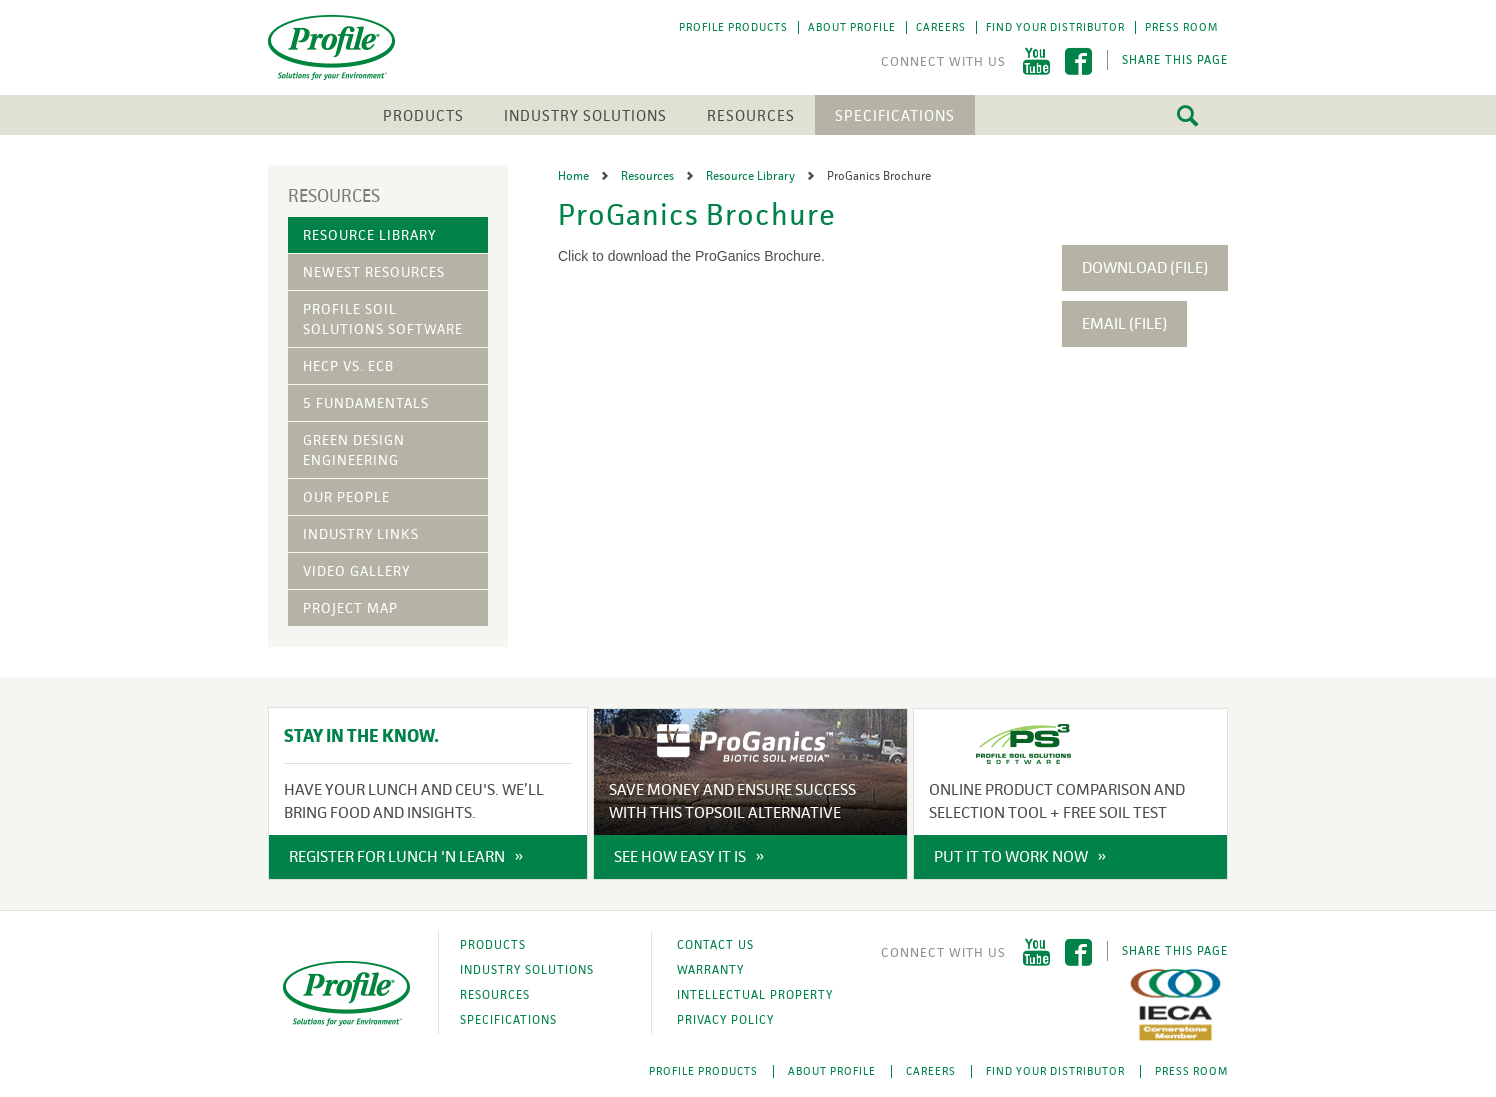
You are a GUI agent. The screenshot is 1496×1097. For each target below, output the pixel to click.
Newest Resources (374, 272)
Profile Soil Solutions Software (383, 319)
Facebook (1078, 61)
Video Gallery (356, 571)
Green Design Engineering (354, 450)
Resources (751, 116)
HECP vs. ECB (348, 366)
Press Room (1181, 27)
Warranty (710, 970)
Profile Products (733, 27)
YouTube (1036, 61)
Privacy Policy (725, 1020)
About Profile (852, 27)
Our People (346, 497)
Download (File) (1145, 267)
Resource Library (369, 235)
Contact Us (715, 945)
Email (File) (1124, 323)
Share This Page (1175, 60)
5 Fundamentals (366, 403)
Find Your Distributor (1055, 27)
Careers (941, 27)
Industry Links (361, 534)
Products (423, 116)
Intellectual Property (755, 995)
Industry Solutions (585, 116)
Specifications (895, 116)
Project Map (350, 608)
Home (575, 176)
